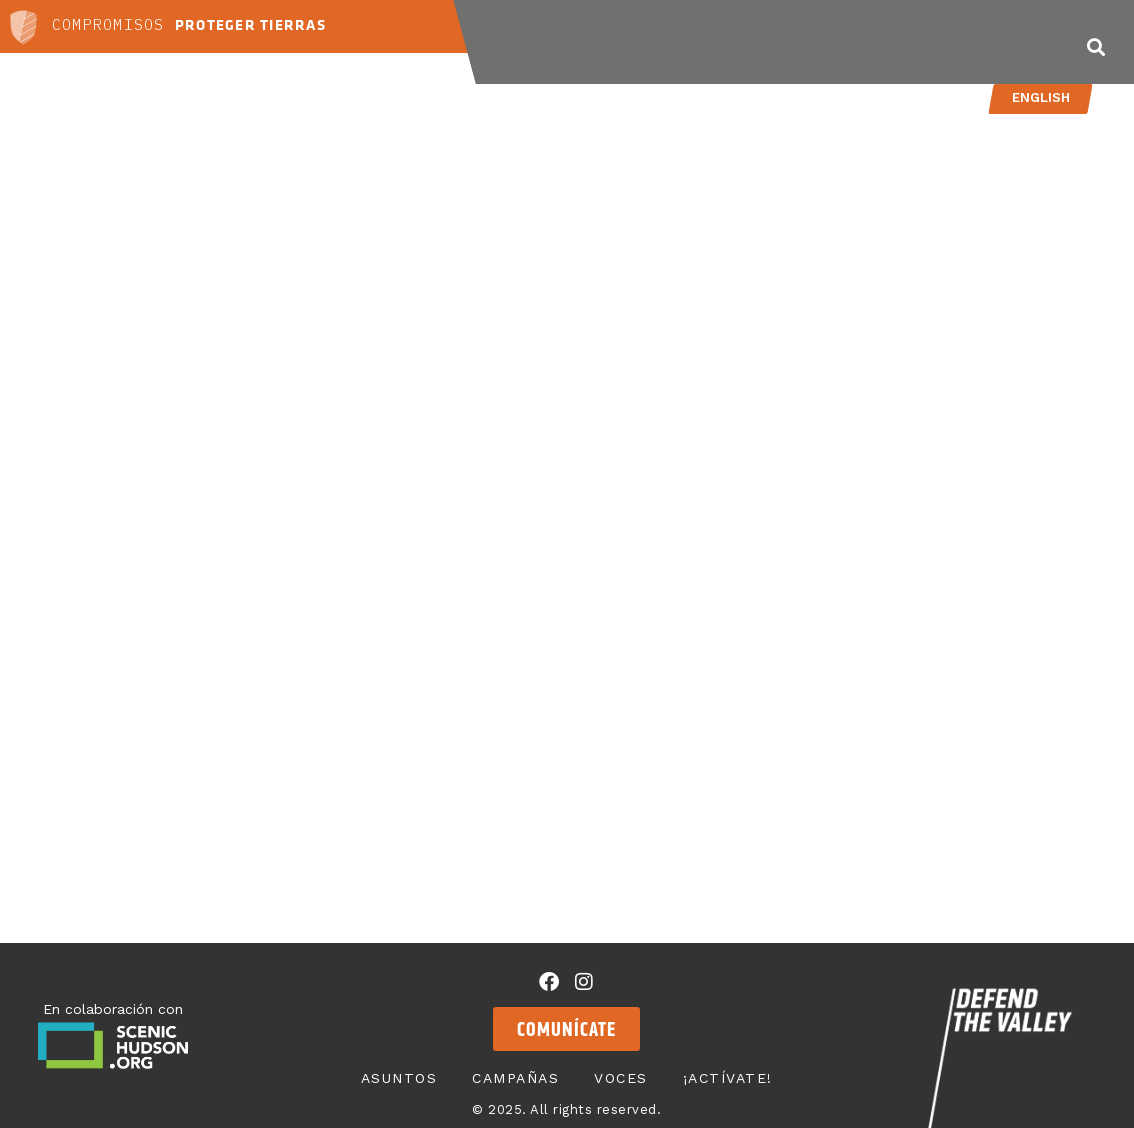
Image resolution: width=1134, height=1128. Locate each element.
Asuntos (591, 42)
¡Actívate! (961, 42)
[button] (1095, 46)
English (1041, 97)
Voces (840, 42)
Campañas (722, 42)
